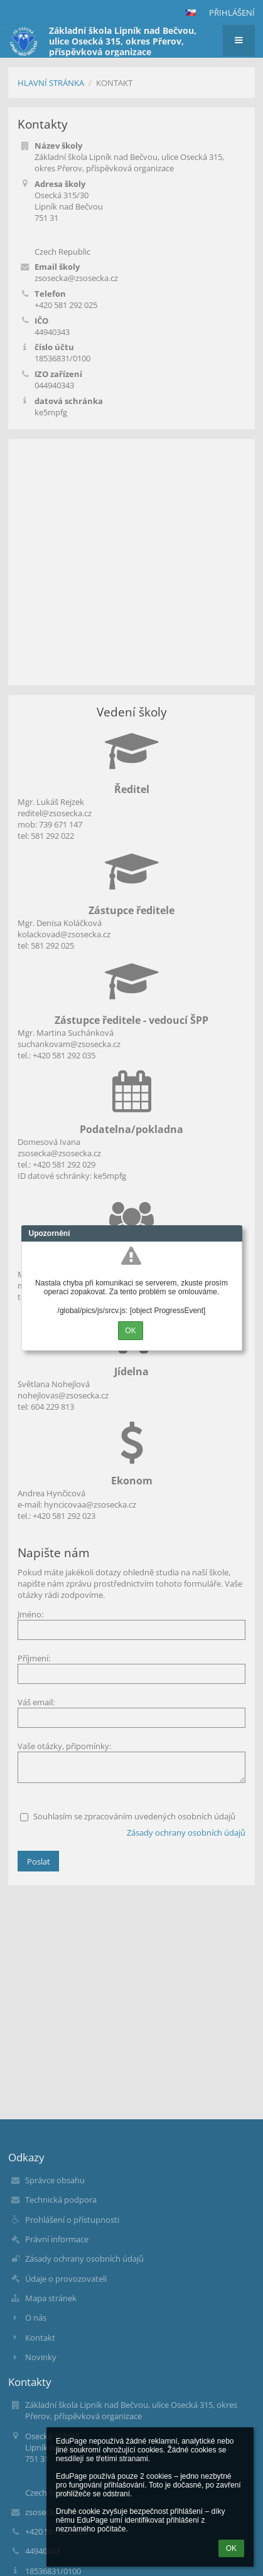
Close (233, 1233)
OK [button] (231, 2548)
